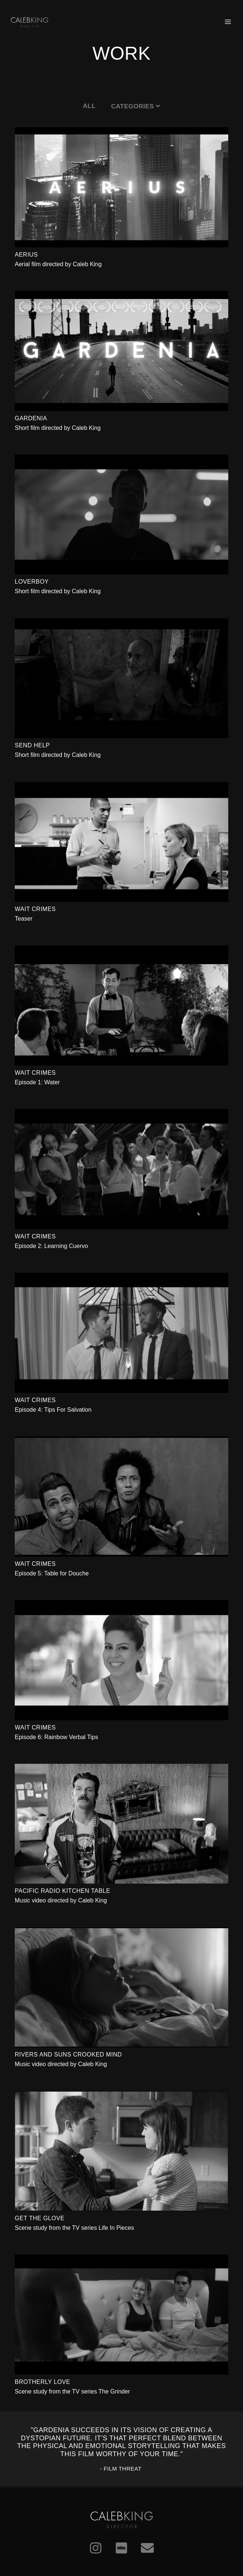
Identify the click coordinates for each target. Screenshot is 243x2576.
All (89, 105)
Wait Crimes (35, 909)
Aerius (26, 254)
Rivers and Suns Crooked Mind (68, 2054)
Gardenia (31, 418)
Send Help (32, 745)
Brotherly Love (42, 2382)
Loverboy (32, 581)
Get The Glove (40, 2218)
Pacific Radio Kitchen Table (62, 1891)
